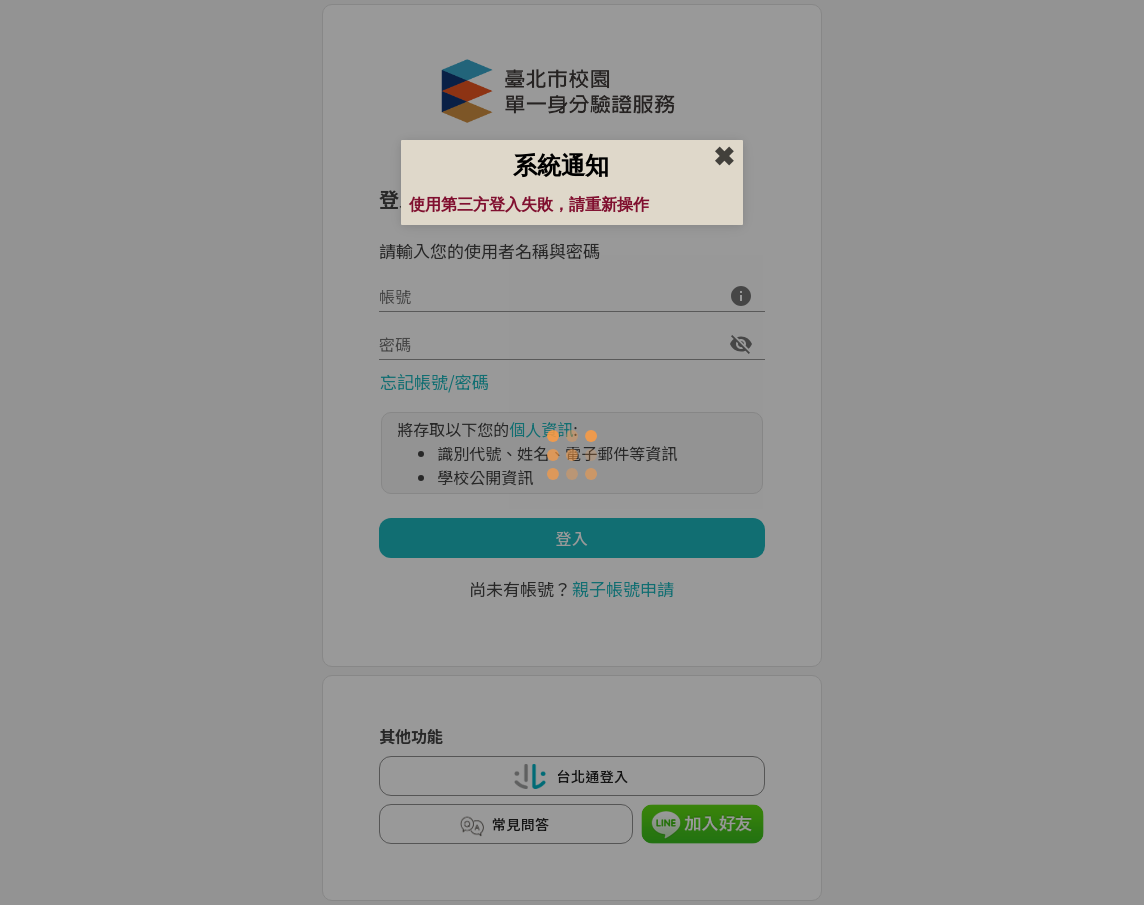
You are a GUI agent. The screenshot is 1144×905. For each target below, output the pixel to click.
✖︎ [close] (724, 157)
